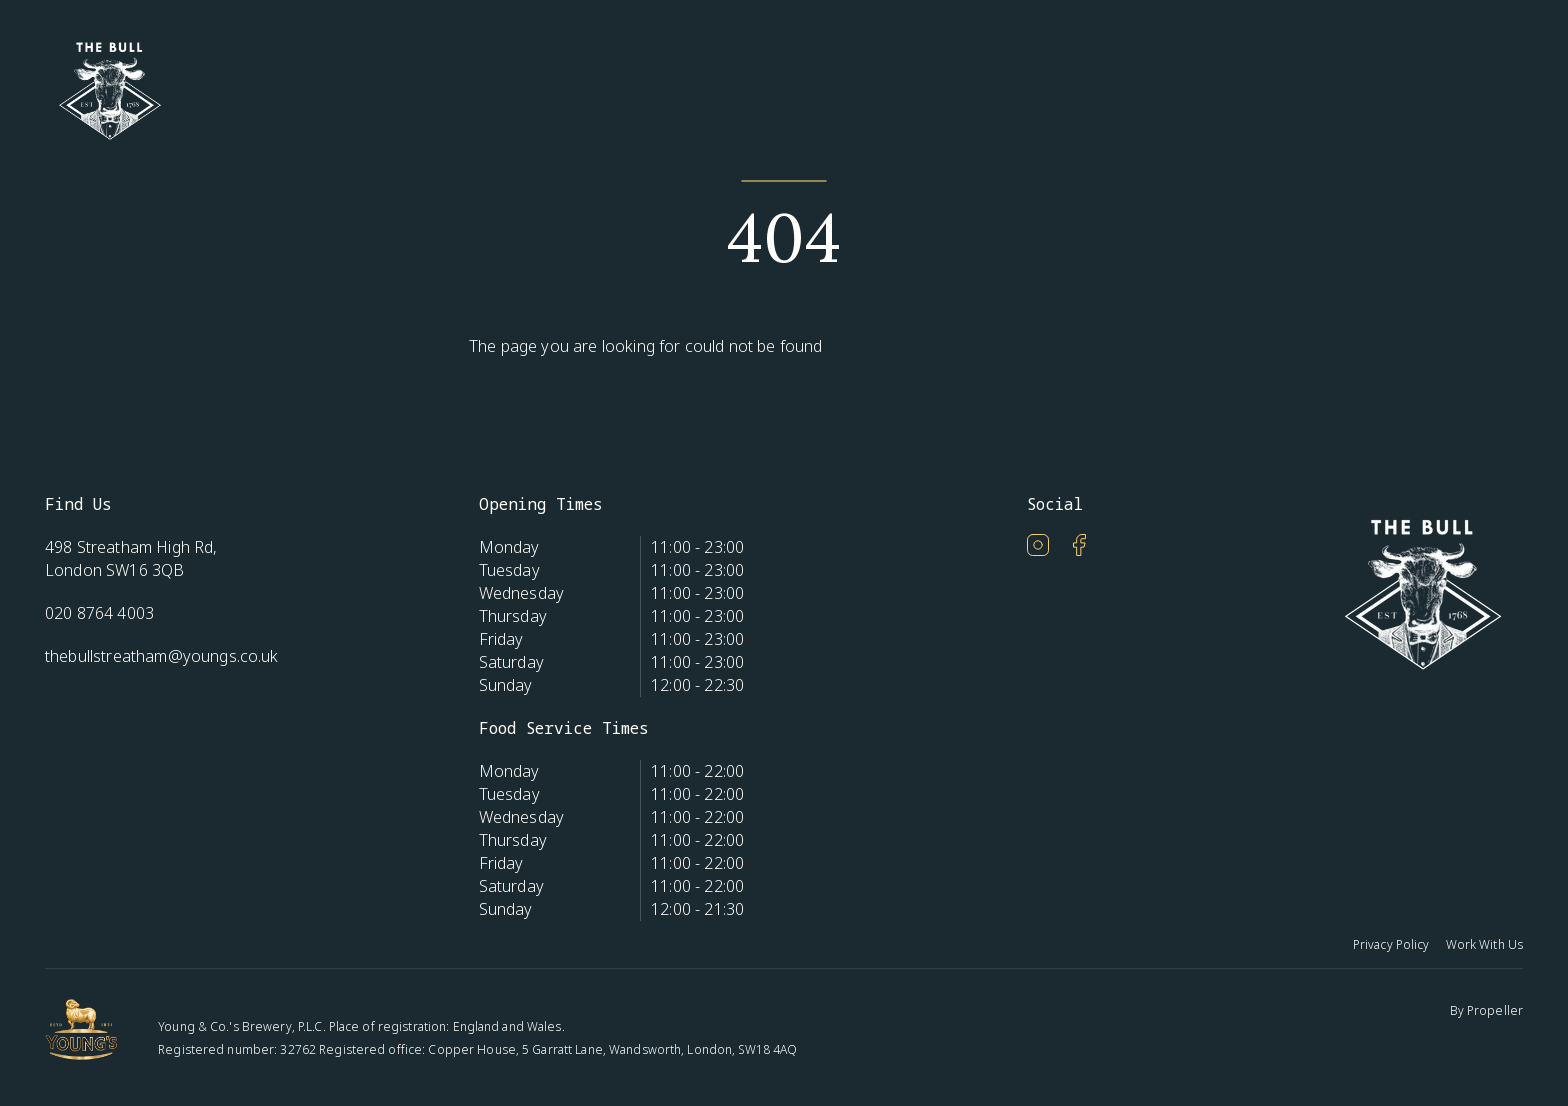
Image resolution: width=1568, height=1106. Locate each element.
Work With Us (1484, 944)
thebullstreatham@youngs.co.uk (162, 656)
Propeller (1495, 1010)
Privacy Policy (1391, 944)
